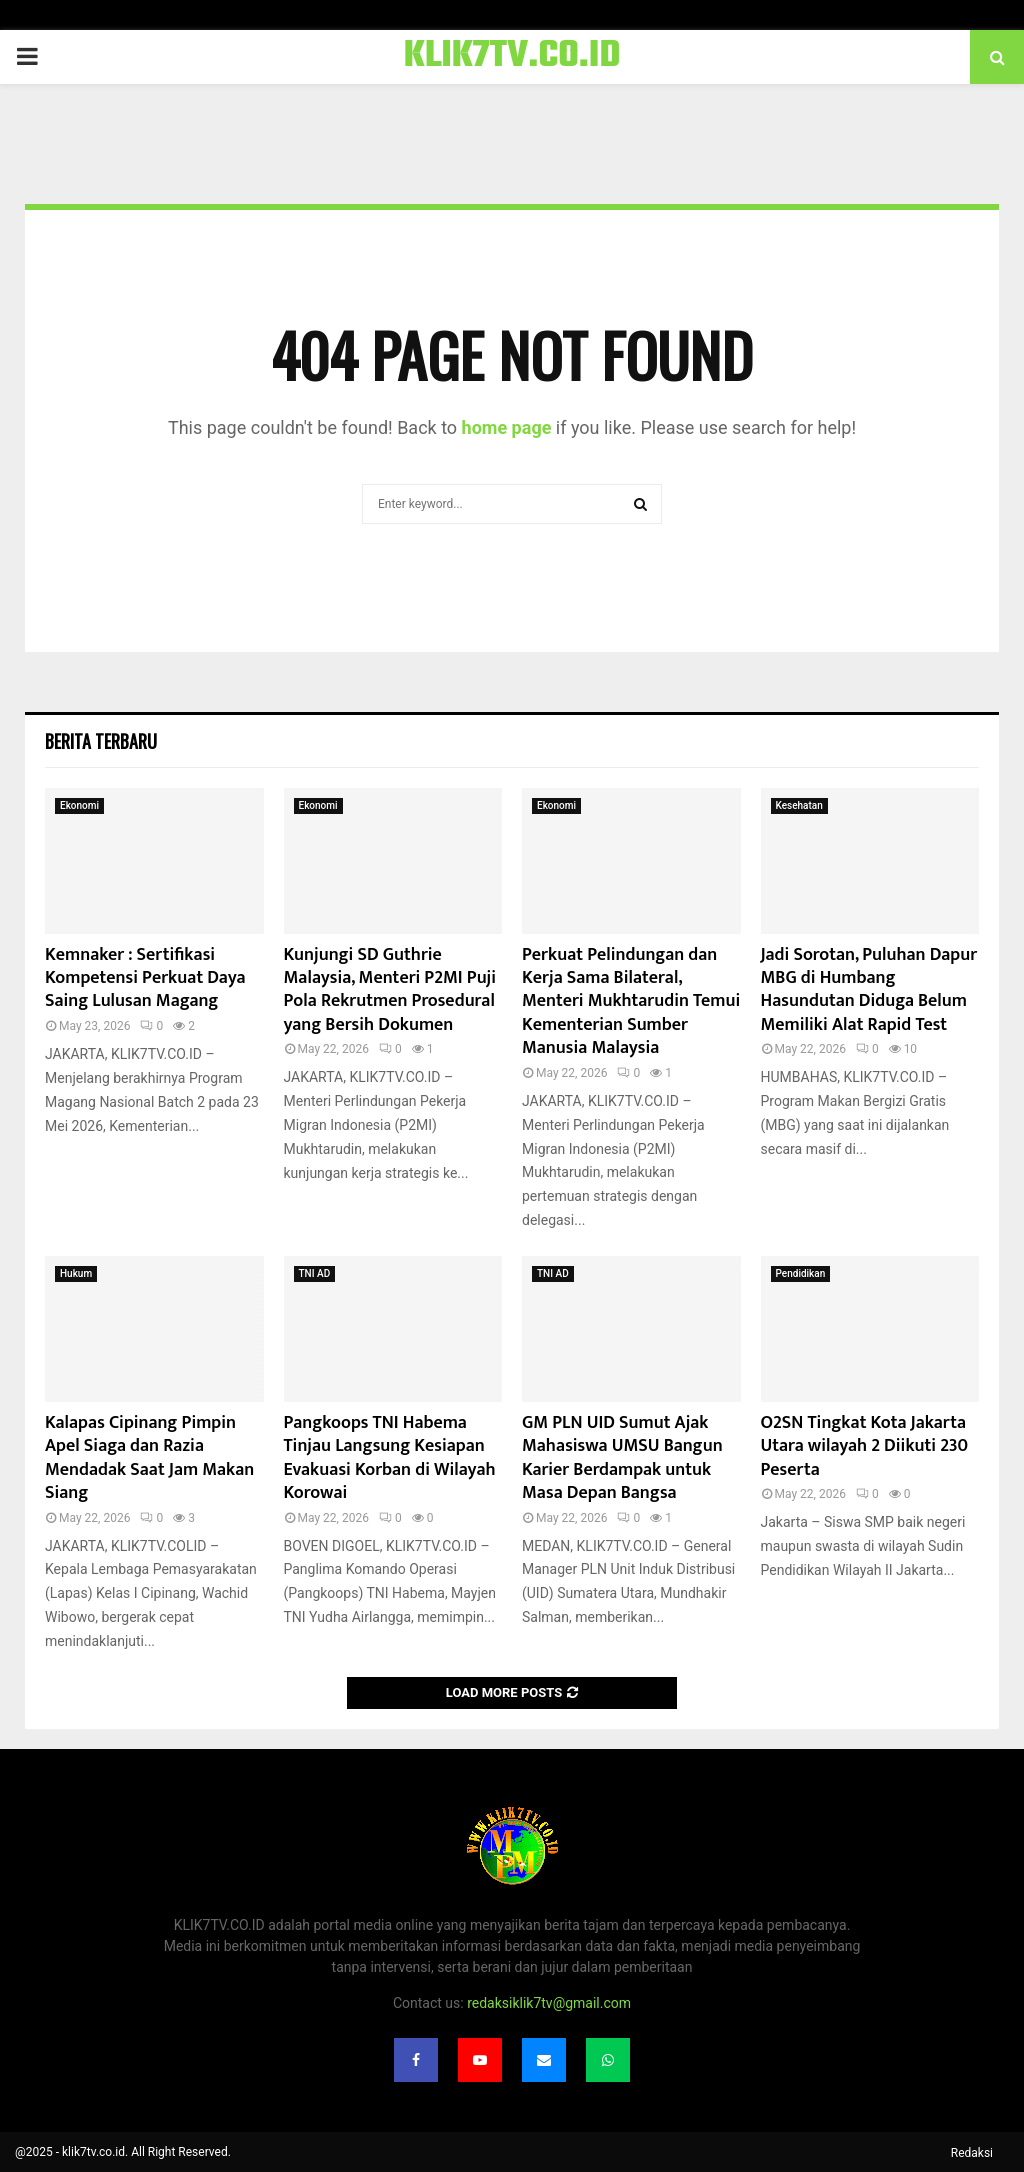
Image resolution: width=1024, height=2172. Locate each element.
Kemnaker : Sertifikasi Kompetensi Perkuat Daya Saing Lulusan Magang (145, 978)
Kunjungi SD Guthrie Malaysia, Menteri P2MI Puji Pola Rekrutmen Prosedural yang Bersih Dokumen (390, 990)
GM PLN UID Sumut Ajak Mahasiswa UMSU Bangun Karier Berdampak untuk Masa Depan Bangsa (622, 1458)
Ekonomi (79, 805)
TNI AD (315, 1273)
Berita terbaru (101, 741)
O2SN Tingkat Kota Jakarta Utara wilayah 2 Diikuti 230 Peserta (865, 1446)
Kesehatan (799, 805)
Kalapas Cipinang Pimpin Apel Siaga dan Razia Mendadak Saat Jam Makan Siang (149, 1458)
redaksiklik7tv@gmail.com (549, 2003)
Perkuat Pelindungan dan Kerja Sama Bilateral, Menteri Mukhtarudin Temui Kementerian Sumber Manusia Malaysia (631, 1002)
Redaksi (972, 2153)
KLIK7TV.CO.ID (512, 57)
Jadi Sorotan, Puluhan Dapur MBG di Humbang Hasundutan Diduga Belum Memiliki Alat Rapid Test (869, 990)
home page (507, 427)
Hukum (76, 1273)
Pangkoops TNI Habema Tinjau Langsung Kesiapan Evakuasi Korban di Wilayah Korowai (390, 1458)
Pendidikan (801, 1273)
